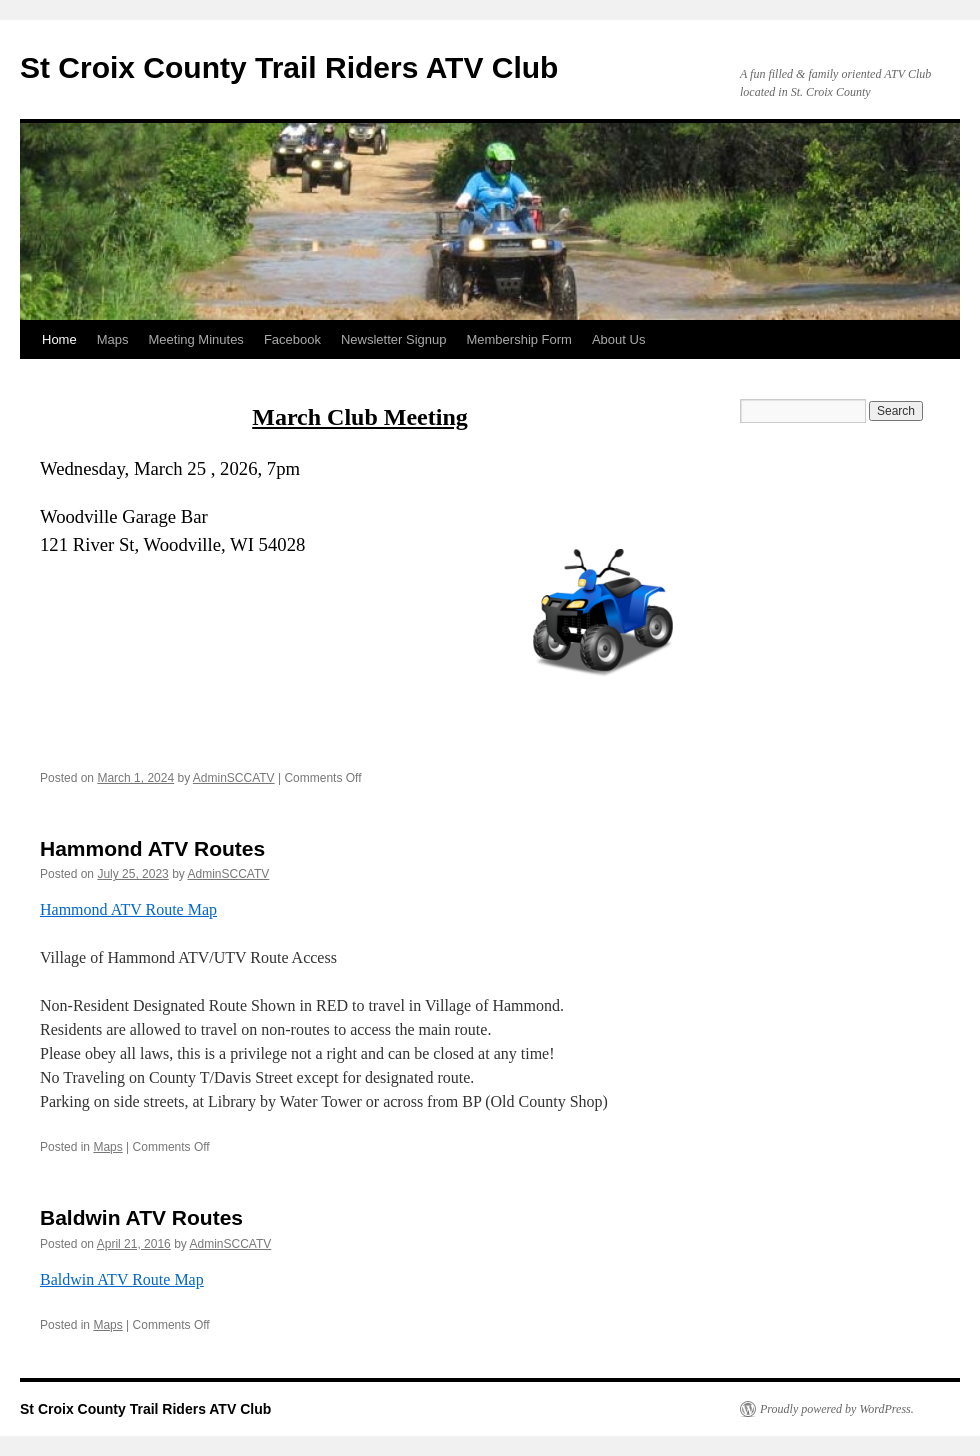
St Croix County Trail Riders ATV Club (289, 67)
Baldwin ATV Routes (141, 1217)
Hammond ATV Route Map (128, 909)
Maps (113, 339)
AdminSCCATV (234, 778)
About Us (618, 339)
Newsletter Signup (394, 339)
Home (59, 339)
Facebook (292, 339)
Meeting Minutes (195, 339)
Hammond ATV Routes (152, 848)
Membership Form (518, 339)
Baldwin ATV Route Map (122, 1279)
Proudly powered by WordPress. (837, 1409)
